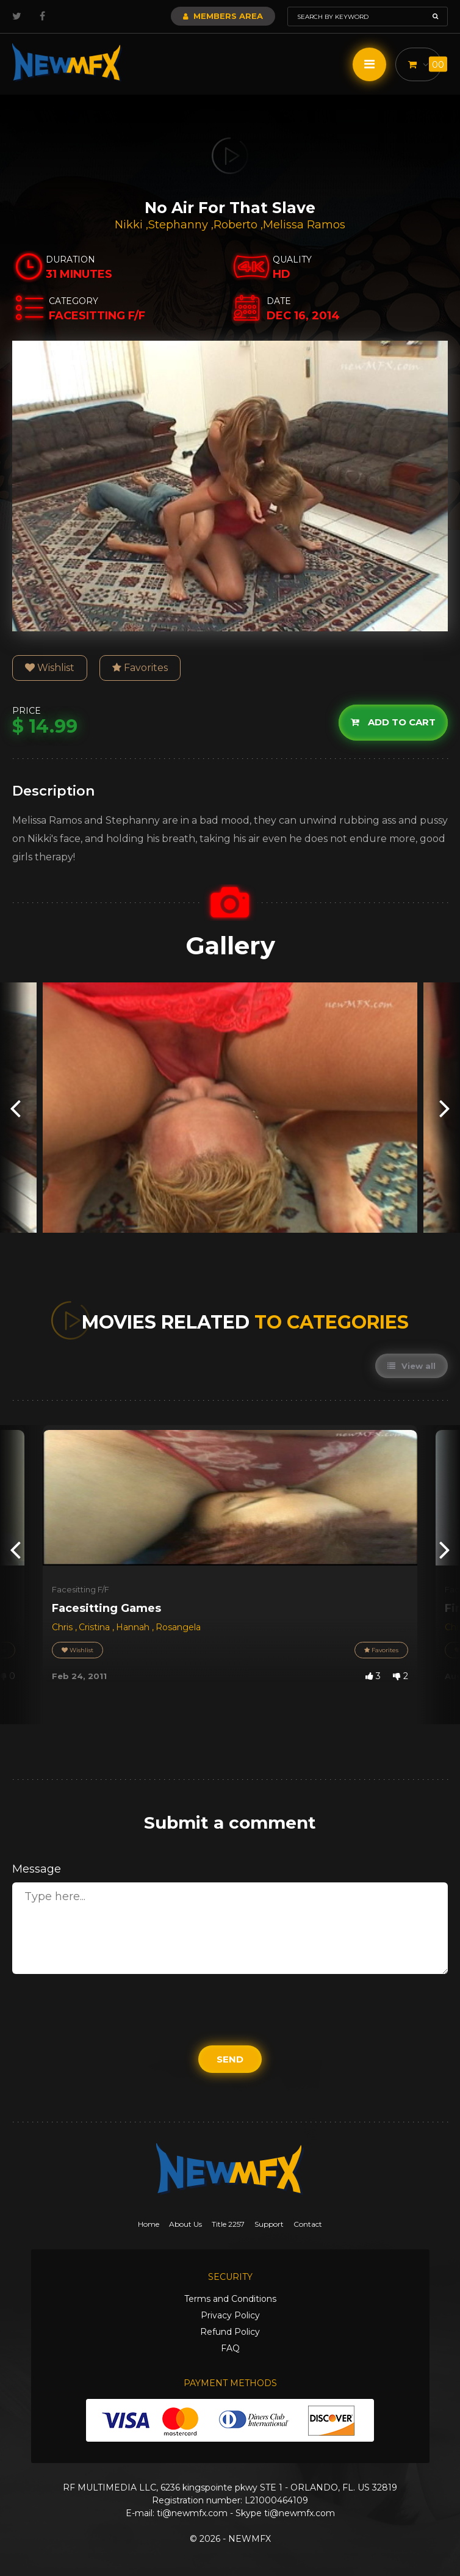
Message (36, 1869)
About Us (185, 2224)
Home (148, 2224)
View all (411, 1366)
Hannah (134, 1627)
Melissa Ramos (304, 224)
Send (230, 2059)
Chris (63, 1627)
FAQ (230, 2348)
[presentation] (15, 1108)
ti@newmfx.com (192, 2513)
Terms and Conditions (230, 2298)
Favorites (140, 667)
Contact (307, 2224)
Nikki (130, 224)
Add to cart (393, 722)
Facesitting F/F (80, 1589)
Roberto (237, 224)
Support (269, 2224)
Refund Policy (230, 2331)
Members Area (223, 16)
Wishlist (49, 667)
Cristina (95, 1627)
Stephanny (179, 224)
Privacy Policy (230, 2315)
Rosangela (178, 1627)
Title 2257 (228, 2224)
